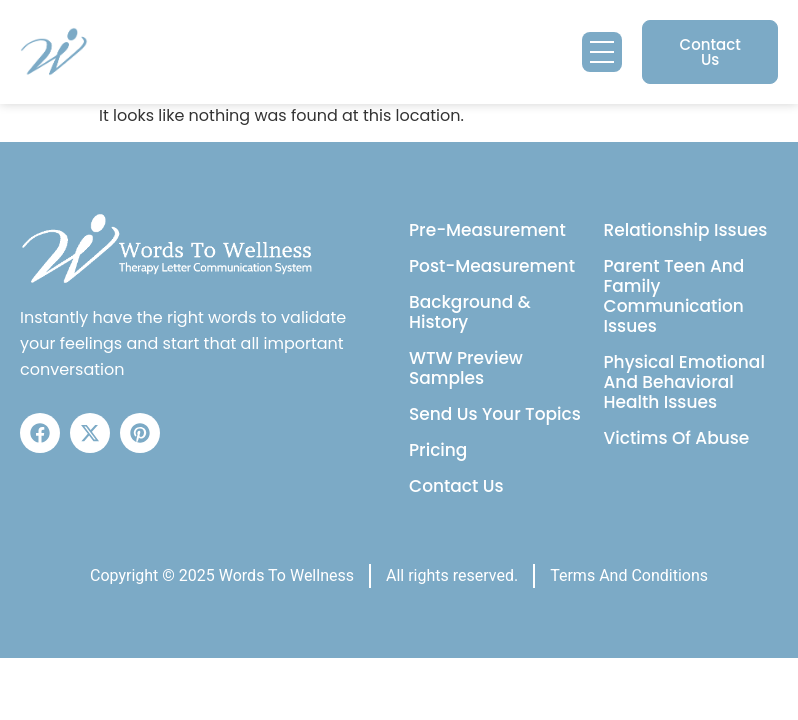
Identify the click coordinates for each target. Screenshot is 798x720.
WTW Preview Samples (466, 368)
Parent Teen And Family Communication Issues (674, 296)
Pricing (438, 450)
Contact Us (456, 486)
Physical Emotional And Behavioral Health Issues (684, 382)
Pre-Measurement (487, 230)
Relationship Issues (686, 230)
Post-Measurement (492, 266)
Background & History (470, 312)
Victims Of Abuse (677, 438)
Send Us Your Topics (495, 414)
